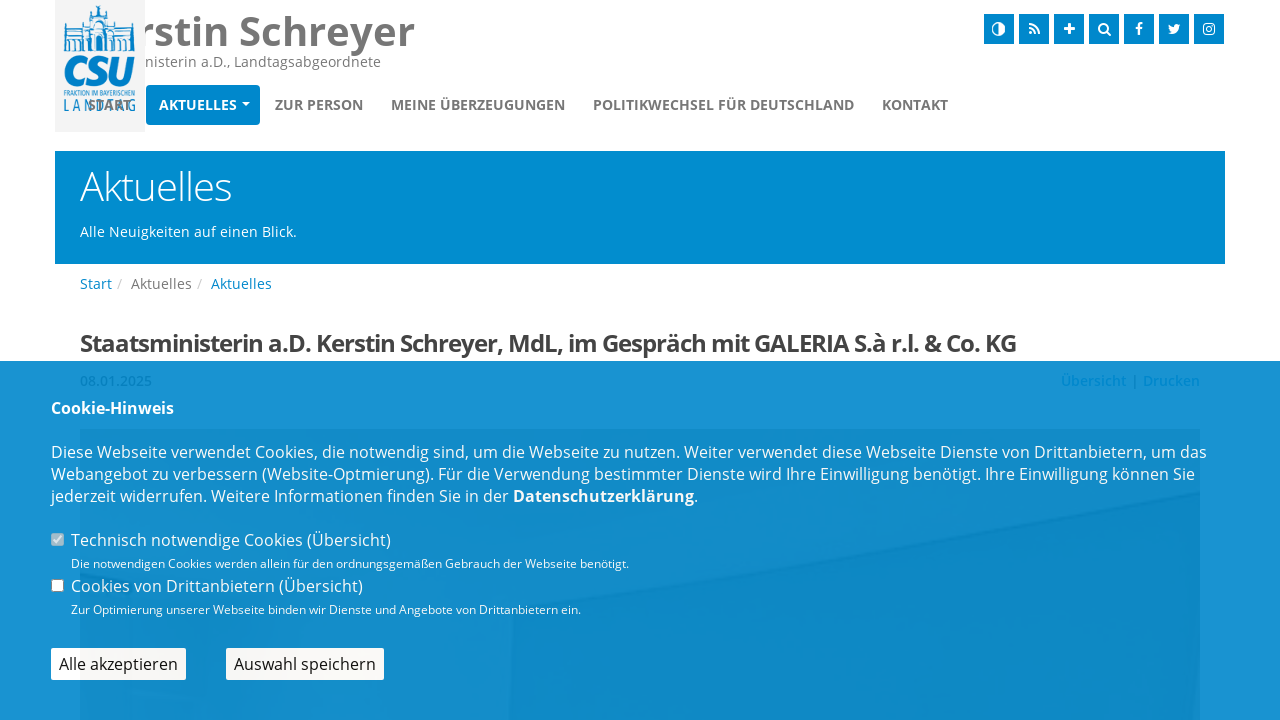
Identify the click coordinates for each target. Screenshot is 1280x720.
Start (224, 106)
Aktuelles (313, 106)
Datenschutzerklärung (603, 496)
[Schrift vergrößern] (1069, 29)
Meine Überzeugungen (593, 106)
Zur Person (434, 106)
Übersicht (349, 540)
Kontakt (1030, 106)
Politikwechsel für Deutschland (838, 106)
